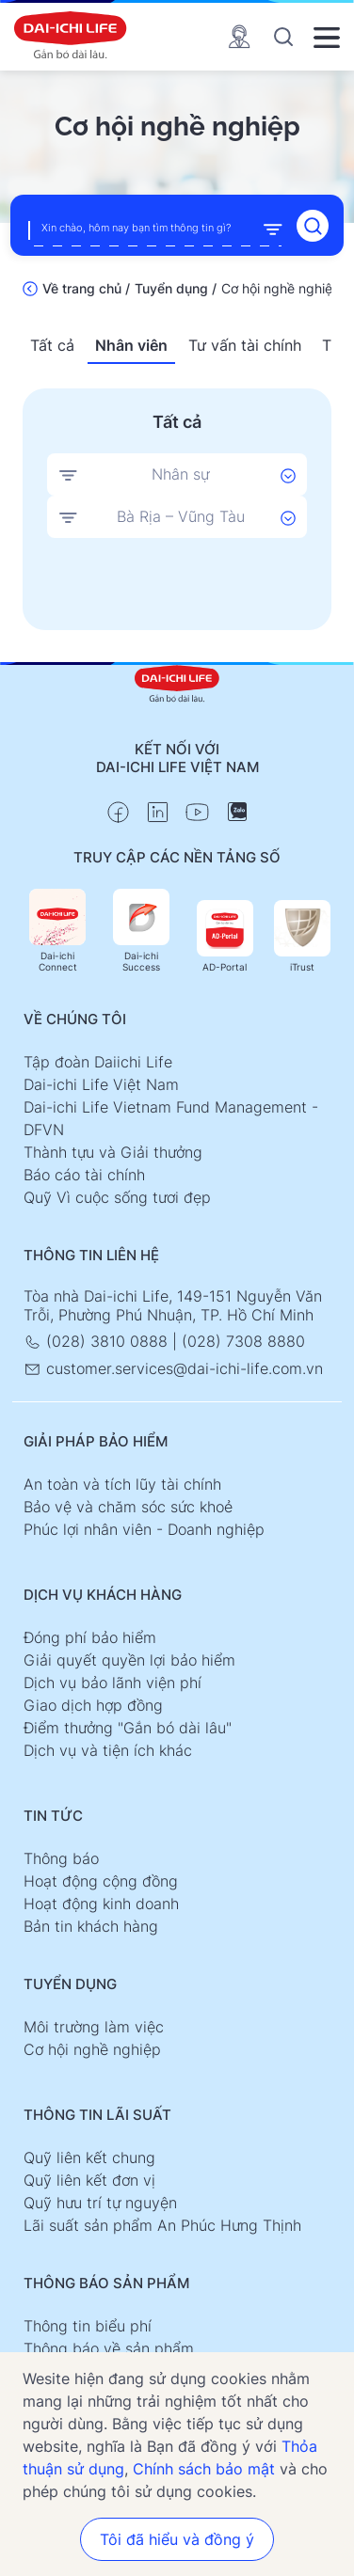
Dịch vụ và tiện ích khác (108, 1750)
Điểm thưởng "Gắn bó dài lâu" (128, 1727)
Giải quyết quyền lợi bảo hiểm (129, 1660)
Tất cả (52, 345)
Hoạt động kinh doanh (101, 1903)
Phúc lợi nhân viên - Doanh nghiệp (144, 1529)
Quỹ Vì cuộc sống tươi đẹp (117, 1197)
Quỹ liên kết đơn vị (89, 2180)
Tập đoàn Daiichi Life (98, 1061)
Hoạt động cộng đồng (101, 1881)
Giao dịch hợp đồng (93, 1705)
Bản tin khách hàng (91, 1926)
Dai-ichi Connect (57, 930)
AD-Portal (225, 936)
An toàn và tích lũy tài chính (122, 1484)
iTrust (302, 936)
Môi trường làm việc (94, 2026)
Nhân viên (131, 345)
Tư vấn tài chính (244, 345)
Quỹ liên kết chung (89, 2157)
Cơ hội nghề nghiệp (92, 2049)
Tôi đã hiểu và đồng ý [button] (177, 2539)
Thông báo (61, 1858)
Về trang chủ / (86, 288)
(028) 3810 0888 (98, 1341)
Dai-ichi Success (141, 930)
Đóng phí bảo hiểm (90, 1637)
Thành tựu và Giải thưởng (113, 1152)
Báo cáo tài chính (84, 1174)
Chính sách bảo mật (204, 2468)
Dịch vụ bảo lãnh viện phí (112, 1682)
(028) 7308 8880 (243, 1341)
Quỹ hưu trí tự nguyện (100, 2202)
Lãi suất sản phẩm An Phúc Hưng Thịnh (162, 2225)
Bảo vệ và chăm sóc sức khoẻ (128, 1506)
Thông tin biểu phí (88, 2325)
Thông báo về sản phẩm (109, 2348)
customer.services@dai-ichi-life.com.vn (173, 1368)
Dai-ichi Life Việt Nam (101, 1084)
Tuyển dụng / (176, 288)
